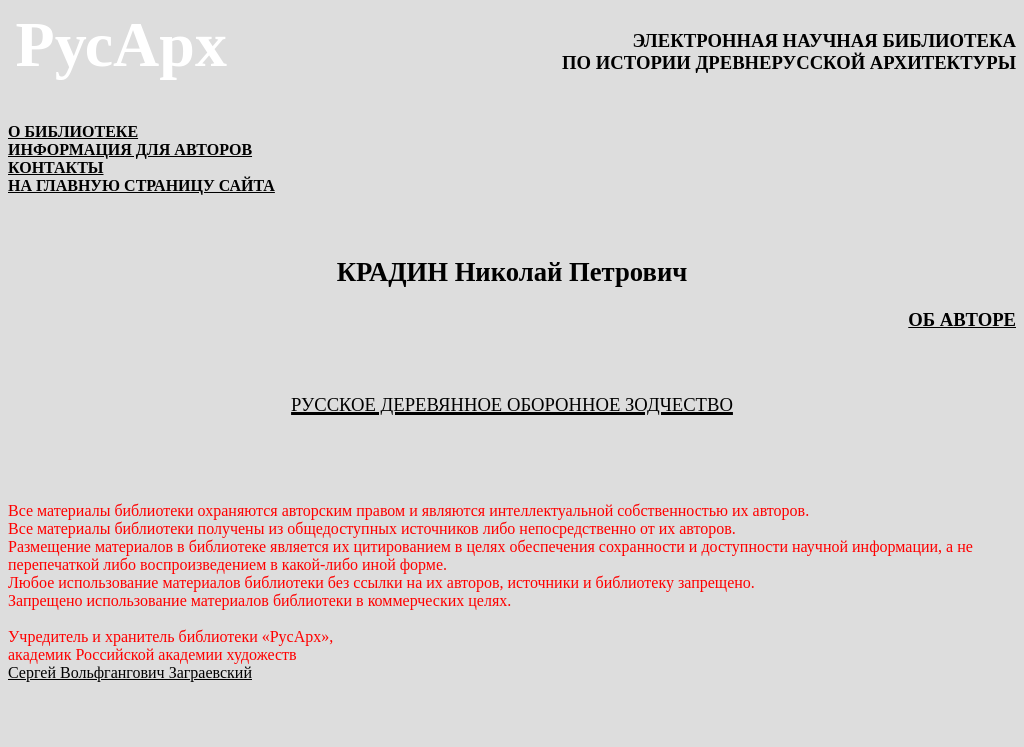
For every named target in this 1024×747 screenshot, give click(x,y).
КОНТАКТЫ (56, 167)
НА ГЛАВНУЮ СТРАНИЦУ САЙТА (141, 185)
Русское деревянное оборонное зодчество (512, 404)
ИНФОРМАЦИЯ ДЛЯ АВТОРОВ (130, 149)
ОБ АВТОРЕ (962, 319)
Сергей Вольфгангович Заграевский (130, 672)
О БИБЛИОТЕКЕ (73, 131)
